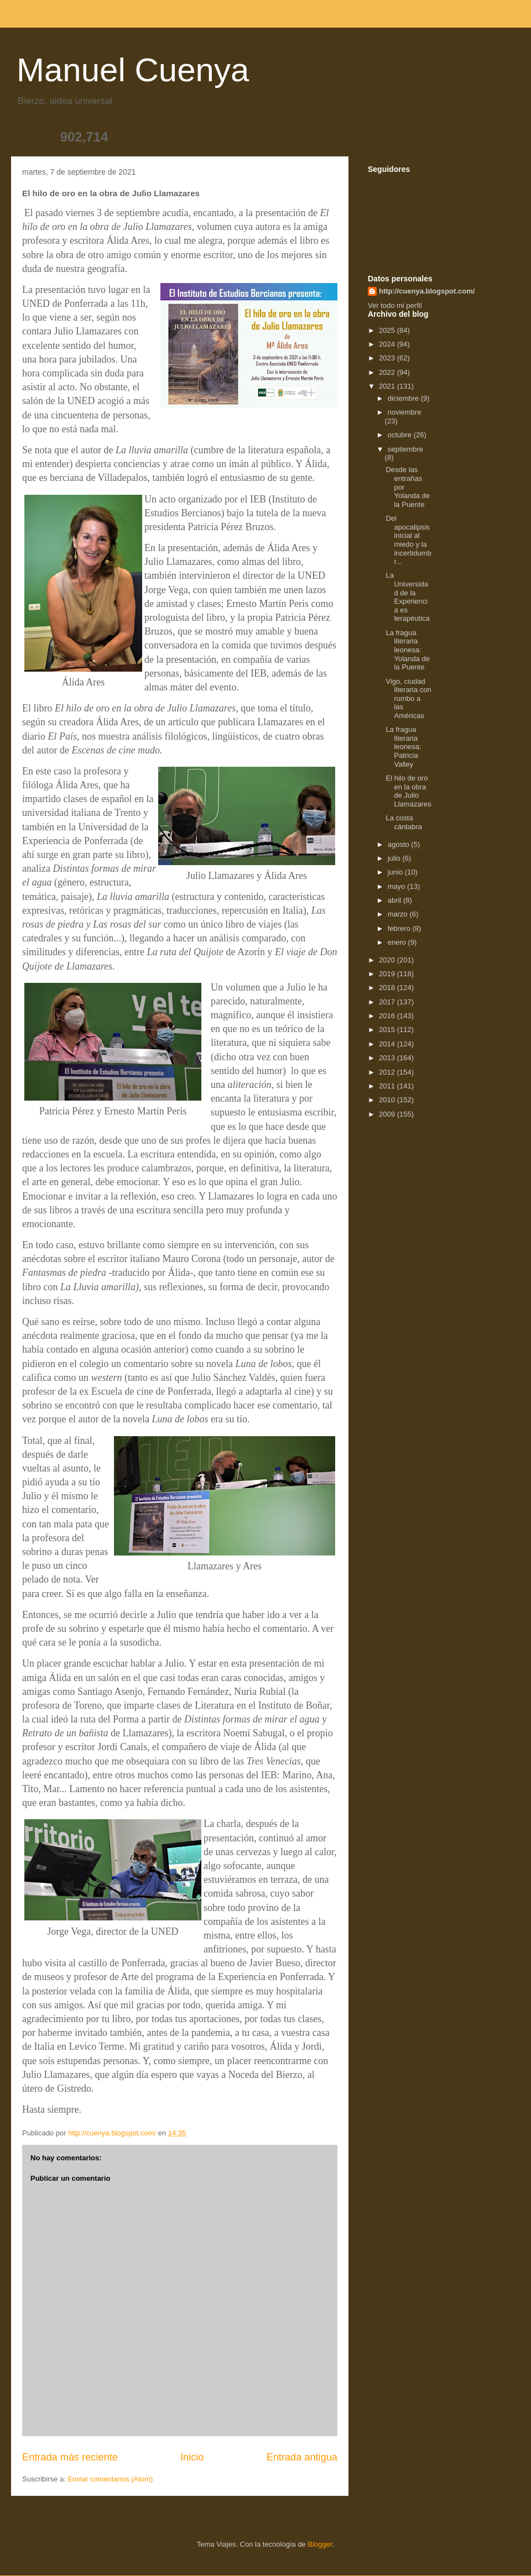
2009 (388, 1114)
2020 (388, 960)
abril (395, 900)
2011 (388, 1086)
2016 (388, 1016)
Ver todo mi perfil (395, 305)
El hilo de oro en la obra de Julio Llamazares (408, 791)
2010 (388, 1100)
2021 (388, 386)
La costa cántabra (404, 822)
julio (395, 858)
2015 (388, 1029)
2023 (388, 358)
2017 (388, 1002)
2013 (388, 1058)
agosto (400, 844)
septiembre (405, 449)
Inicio (192, 2457)
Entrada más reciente (70, 2457)
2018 (388, 987)
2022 (388, 372)
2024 (388, 344)
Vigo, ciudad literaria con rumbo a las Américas (408, 698)
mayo (397, 886)
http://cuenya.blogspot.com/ (427, 291)
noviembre (404, 412)
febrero (400, 928)
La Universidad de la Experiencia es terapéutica (407, 596)
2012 (388, 1072)
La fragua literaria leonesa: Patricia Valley (403, 746)
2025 (388, 330)
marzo (399, 914)
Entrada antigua (302, 2457)
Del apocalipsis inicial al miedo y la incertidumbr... (408, 540)
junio (396, 872)
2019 (388, 974)
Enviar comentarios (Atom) (110, 2479)
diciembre (404, 398)
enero (398, 942)
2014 (388, 1044)
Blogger (320, 2544)
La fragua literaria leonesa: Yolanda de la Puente (408, 650)
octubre (401, 435)
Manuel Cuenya (133, 69)
